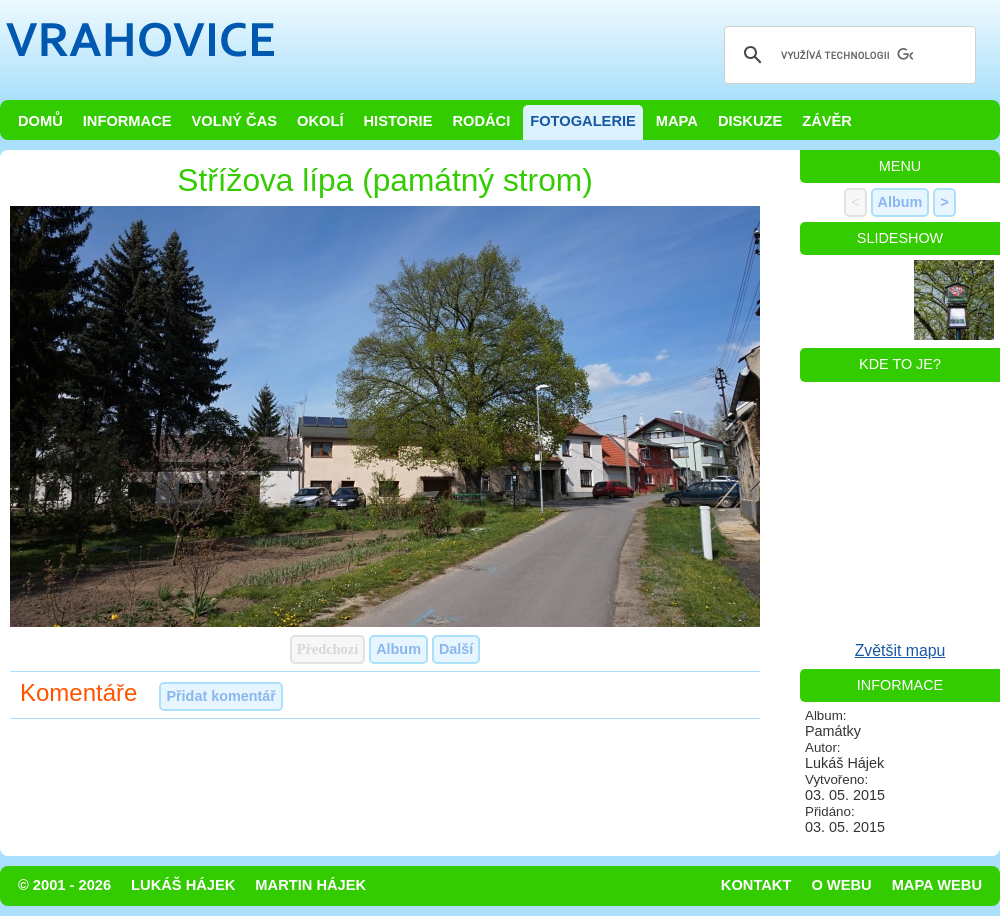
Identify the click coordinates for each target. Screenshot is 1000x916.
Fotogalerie (583, 121)
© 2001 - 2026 (64, 885)
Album (398, 649)
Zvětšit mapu (900, 650)
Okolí (320, 121)
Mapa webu (937, 885)
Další (456, 649)
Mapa (677, 121)
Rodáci (481, 121)
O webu (841, 885)
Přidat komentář (221, 696)
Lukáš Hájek (183, 885)
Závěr (827, 121)
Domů (40, 121)
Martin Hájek (310, 885)
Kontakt (756, 885)
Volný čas (235, 121)
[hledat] (847, 55)
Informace (127, 121)
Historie (397, 121)
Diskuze (750, 121)
